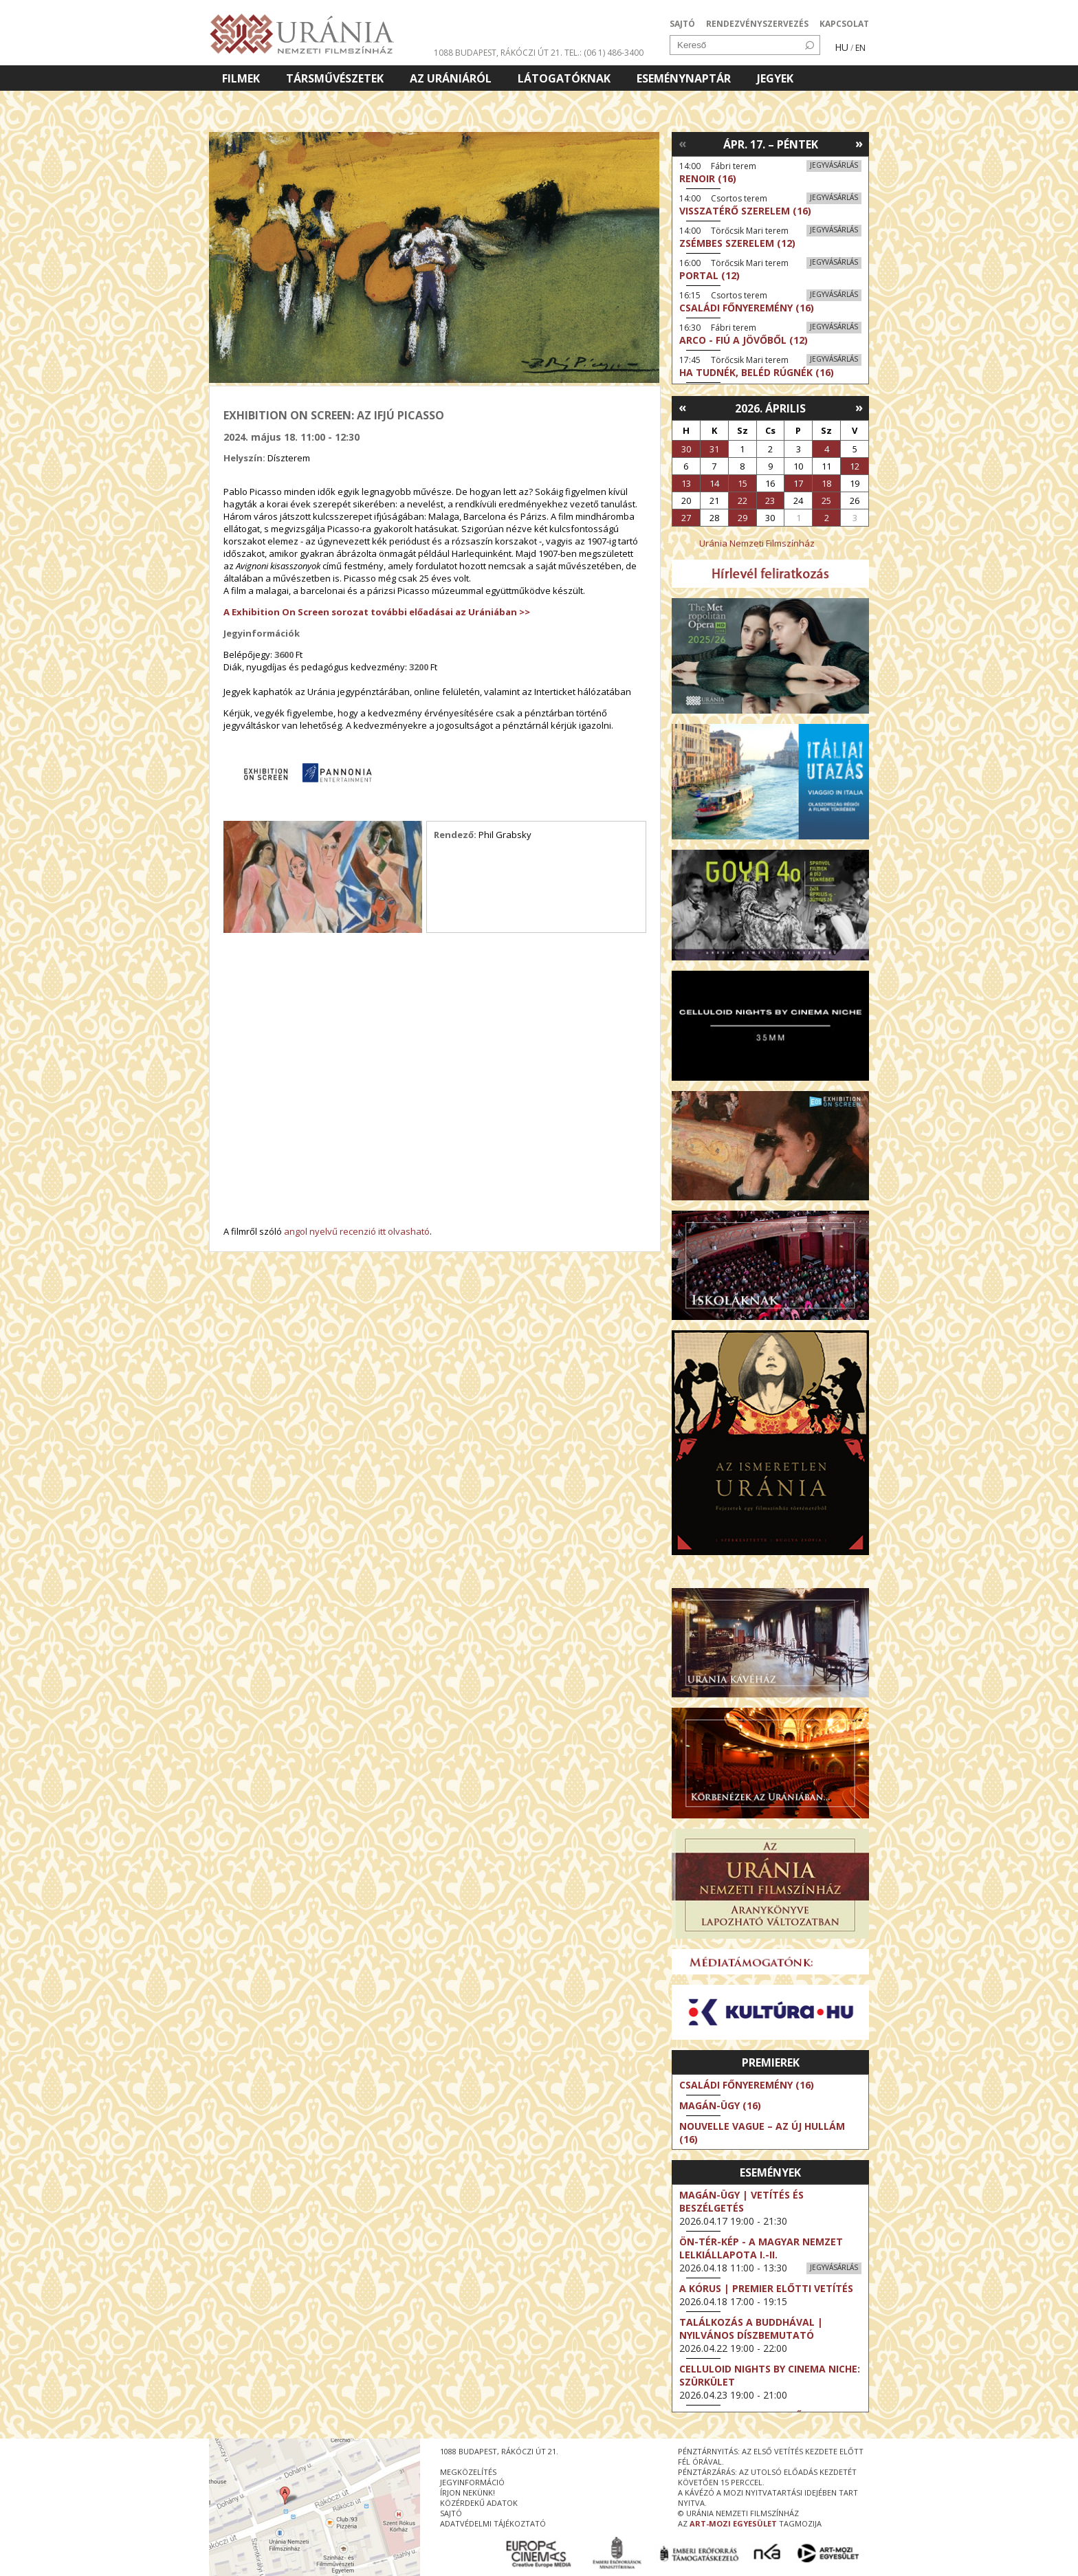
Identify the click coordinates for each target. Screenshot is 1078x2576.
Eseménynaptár (684, 78)
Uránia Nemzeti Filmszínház (757, 543)
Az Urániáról (451, 78)
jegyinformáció (472, 2482)
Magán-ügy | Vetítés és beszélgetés (741, 2201)
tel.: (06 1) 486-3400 (604, 52)
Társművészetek (335, 78)
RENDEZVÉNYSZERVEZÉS (757, 24)
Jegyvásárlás (834, 165)
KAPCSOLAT (844, 24)
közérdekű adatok (479, 2503)
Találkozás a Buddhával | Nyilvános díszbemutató (751, 2328)
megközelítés (468, 2472)
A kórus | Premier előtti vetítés (766, 2288)
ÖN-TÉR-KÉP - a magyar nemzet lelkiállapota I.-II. (761, 2248)
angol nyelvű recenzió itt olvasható (357, 1231)
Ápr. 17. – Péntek (770, 144)
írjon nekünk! (467, 2492)
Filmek (241, 78)
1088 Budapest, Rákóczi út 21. (498, 52)
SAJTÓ (682, 24)
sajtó (451, 2513)
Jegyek (775, 78)
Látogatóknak (564, 78)
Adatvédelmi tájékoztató (493, 2523)
